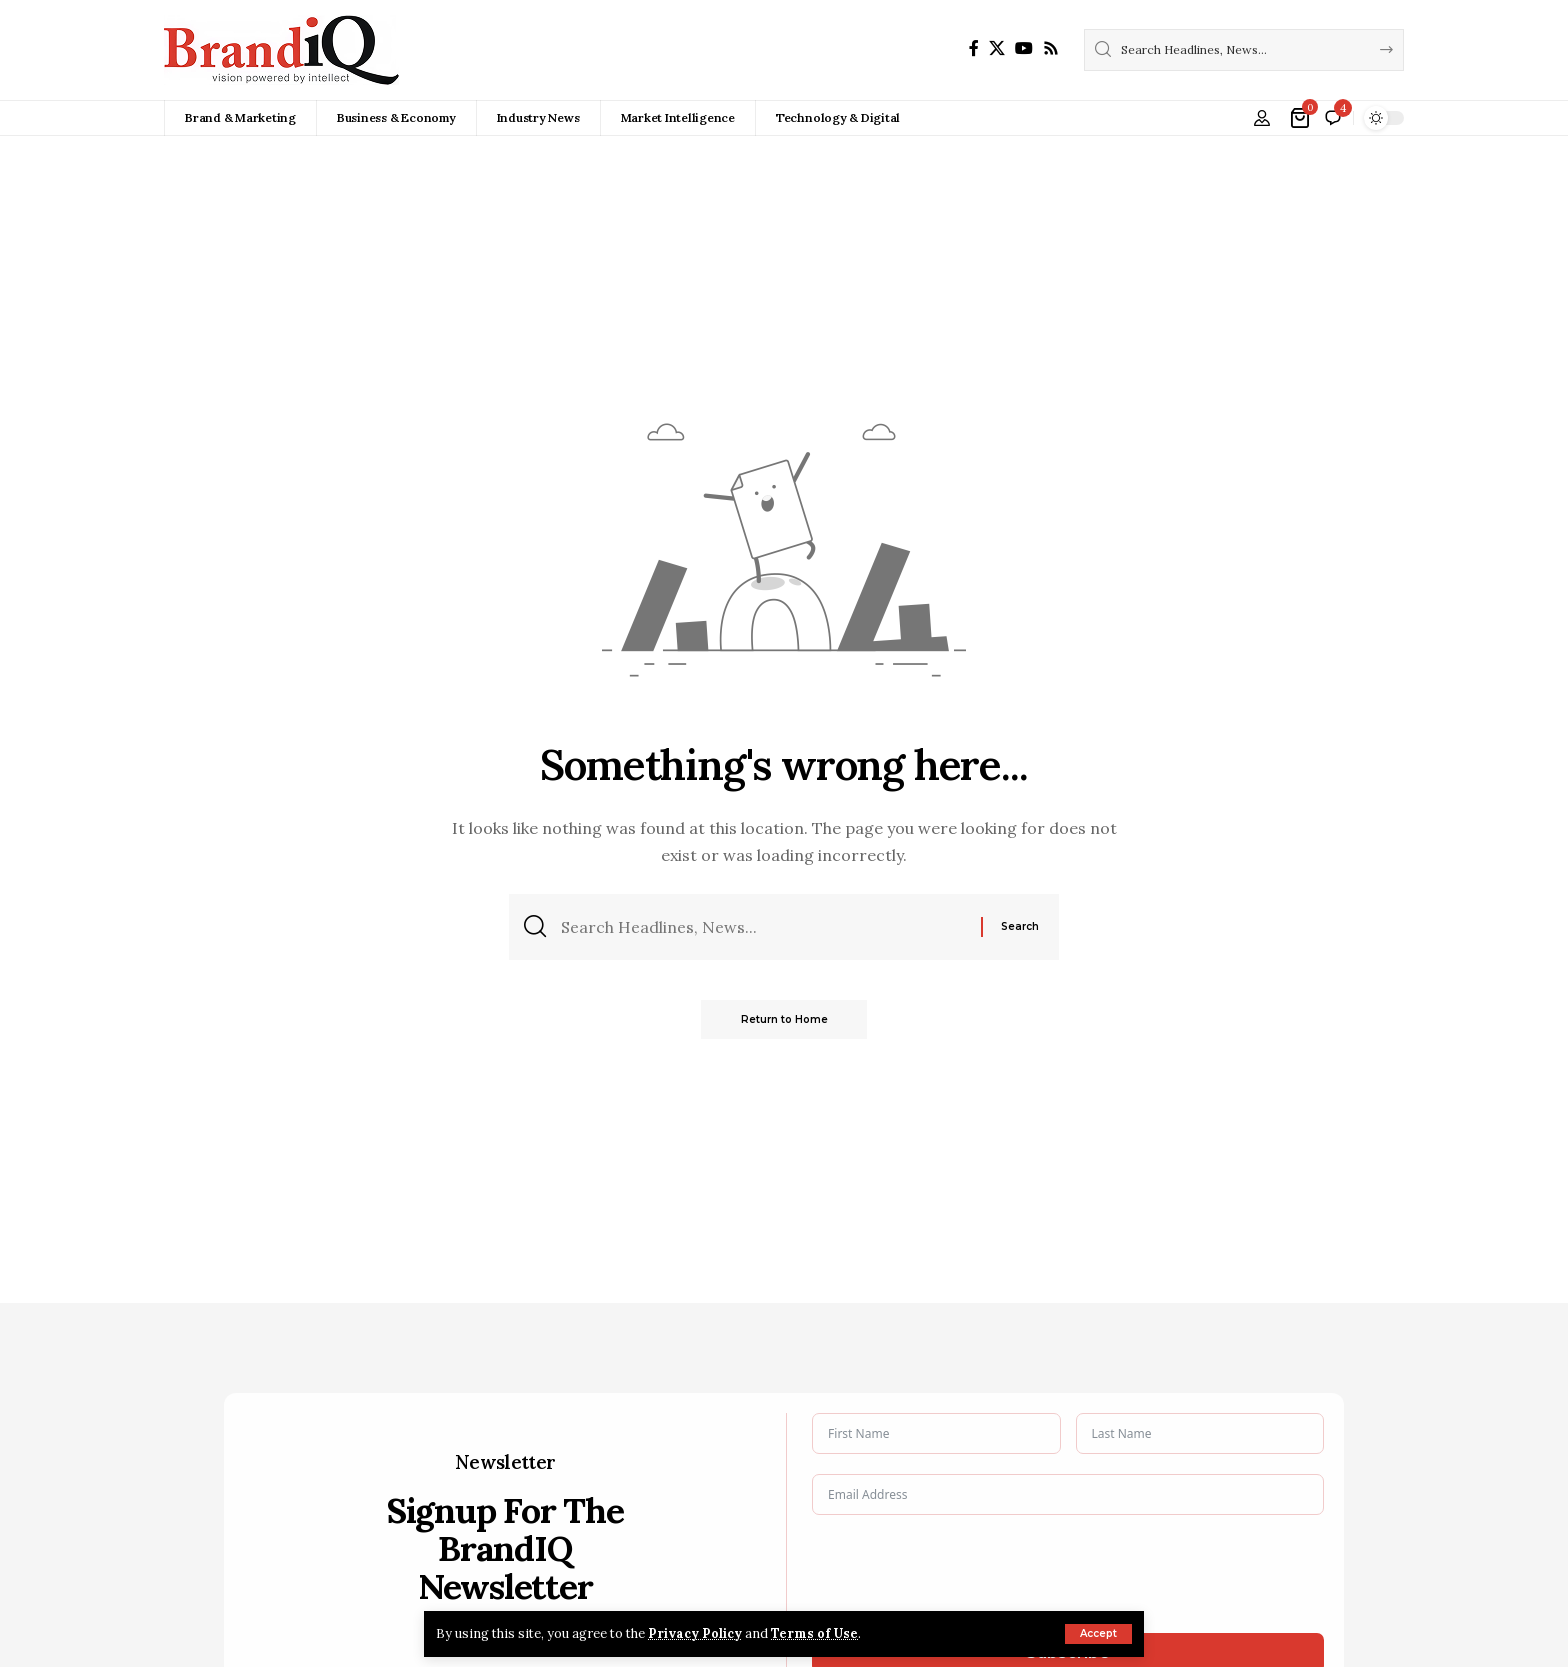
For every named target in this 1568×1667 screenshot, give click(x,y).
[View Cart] (1301, 118)
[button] (1098, 1634)
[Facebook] (974, 48)
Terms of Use (816, 1633)
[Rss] (1051, 48)
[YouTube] (1024, 48)
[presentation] (964, 1574)
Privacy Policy (696, 1633)
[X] (997, 48)
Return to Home (784, 1019)
